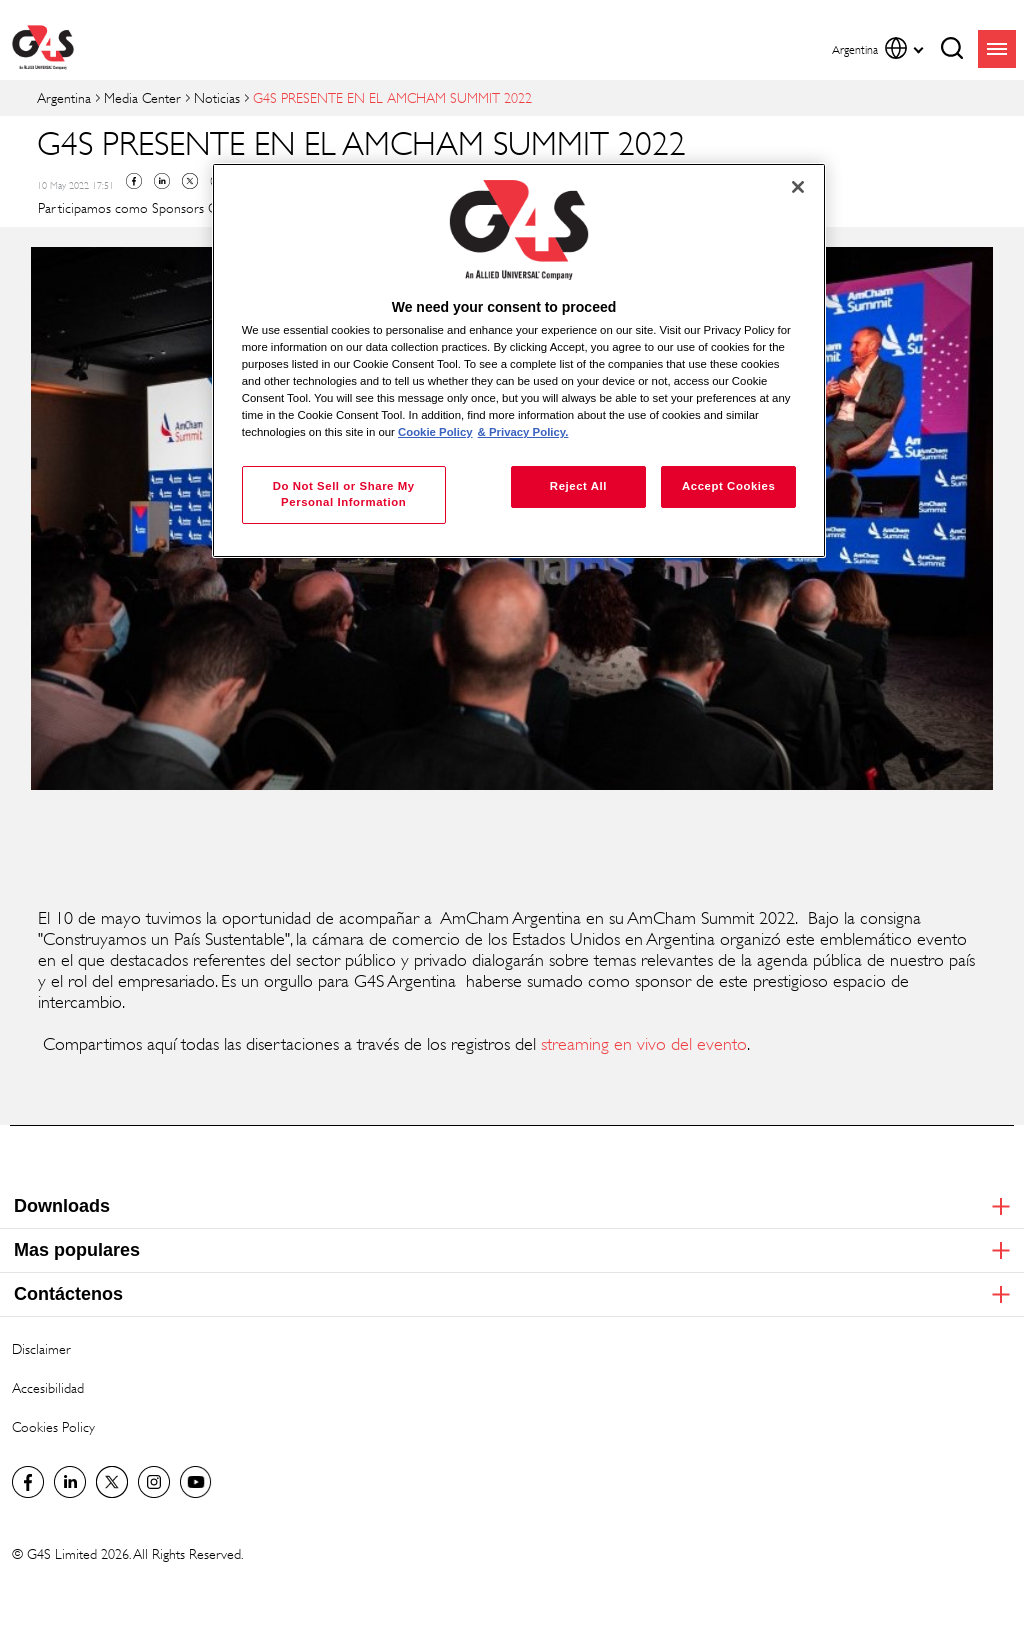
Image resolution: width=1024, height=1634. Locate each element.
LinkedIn (70, 1482)
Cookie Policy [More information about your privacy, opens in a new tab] (435, 432)
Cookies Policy (53, 1426)
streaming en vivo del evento (644, 1044)
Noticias (217, 97)
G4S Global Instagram (154, 1482)
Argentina (64, 97)
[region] (519, 360)
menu (997, 49)
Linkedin (162, 181)
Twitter (190, 181)
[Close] (798, 187)
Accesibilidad (48, 1387)
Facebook (134, 181)
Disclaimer (41, 1348)
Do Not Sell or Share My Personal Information (344, 494)
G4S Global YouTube (196, 1482)
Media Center (142, 97)
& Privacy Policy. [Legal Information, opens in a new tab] (523, 432)
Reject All (578, 486)
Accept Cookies (728, 486)
